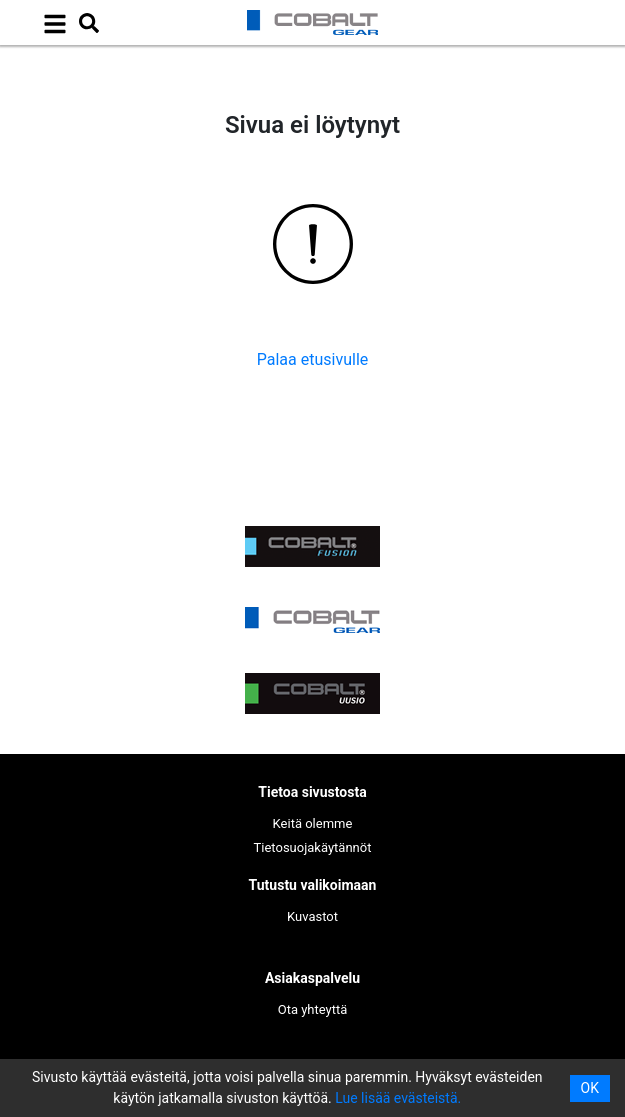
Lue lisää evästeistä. (398, 1098)
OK (590, 1088)
